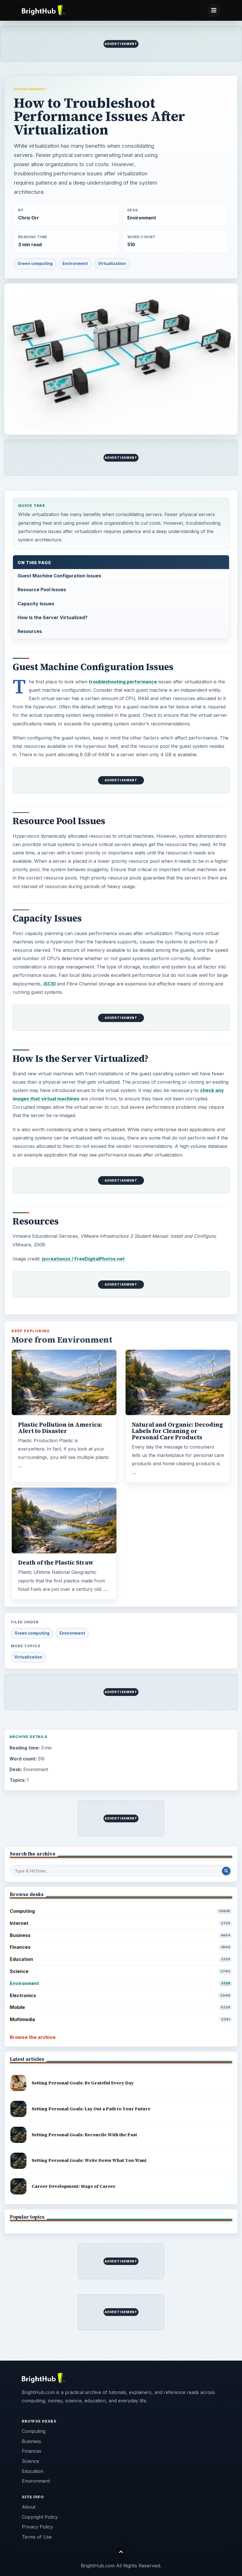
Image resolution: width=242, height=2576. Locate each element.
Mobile (121, 2007)
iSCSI (49, 984)
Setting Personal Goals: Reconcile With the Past (84, 2135)
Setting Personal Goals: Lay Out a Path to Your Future (91, 2109)
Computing (121, 1911)
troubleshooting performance (123, 682)
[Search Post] (226, 1871)
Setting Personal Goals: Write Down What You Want (89, 2160)
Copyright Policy (40, 2517)
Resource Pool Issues (42, 589)
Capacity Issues (36, 603)
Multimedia (121, 2019)
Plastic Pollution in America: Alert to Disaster (60, 1428)
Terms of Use (37, 2537)
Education (121, 1959)
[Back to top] (121, 2551)
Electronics (121, 1996)
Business (121, 1935)
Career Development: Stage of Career (74, 2186)
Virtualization (112, 263)
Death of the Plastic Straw (55, 1563)
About (28, 2507)
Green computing (35, 263)
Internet (121, 1923)
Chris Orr (28, 218)
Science (121, 1971)
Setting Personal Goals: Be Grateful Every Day (83, 2083)
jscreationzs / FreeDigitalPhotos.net (83, 1259)
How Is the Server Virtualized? (52, 617)
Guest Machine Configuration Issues (59, 576)
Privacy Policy (37, 2527)
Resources (30, 631)
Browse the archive (32, 2037)
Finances (121, 1947)
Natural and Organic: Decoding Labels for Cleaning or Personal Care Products (177, 1431)
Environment (30, 89)
